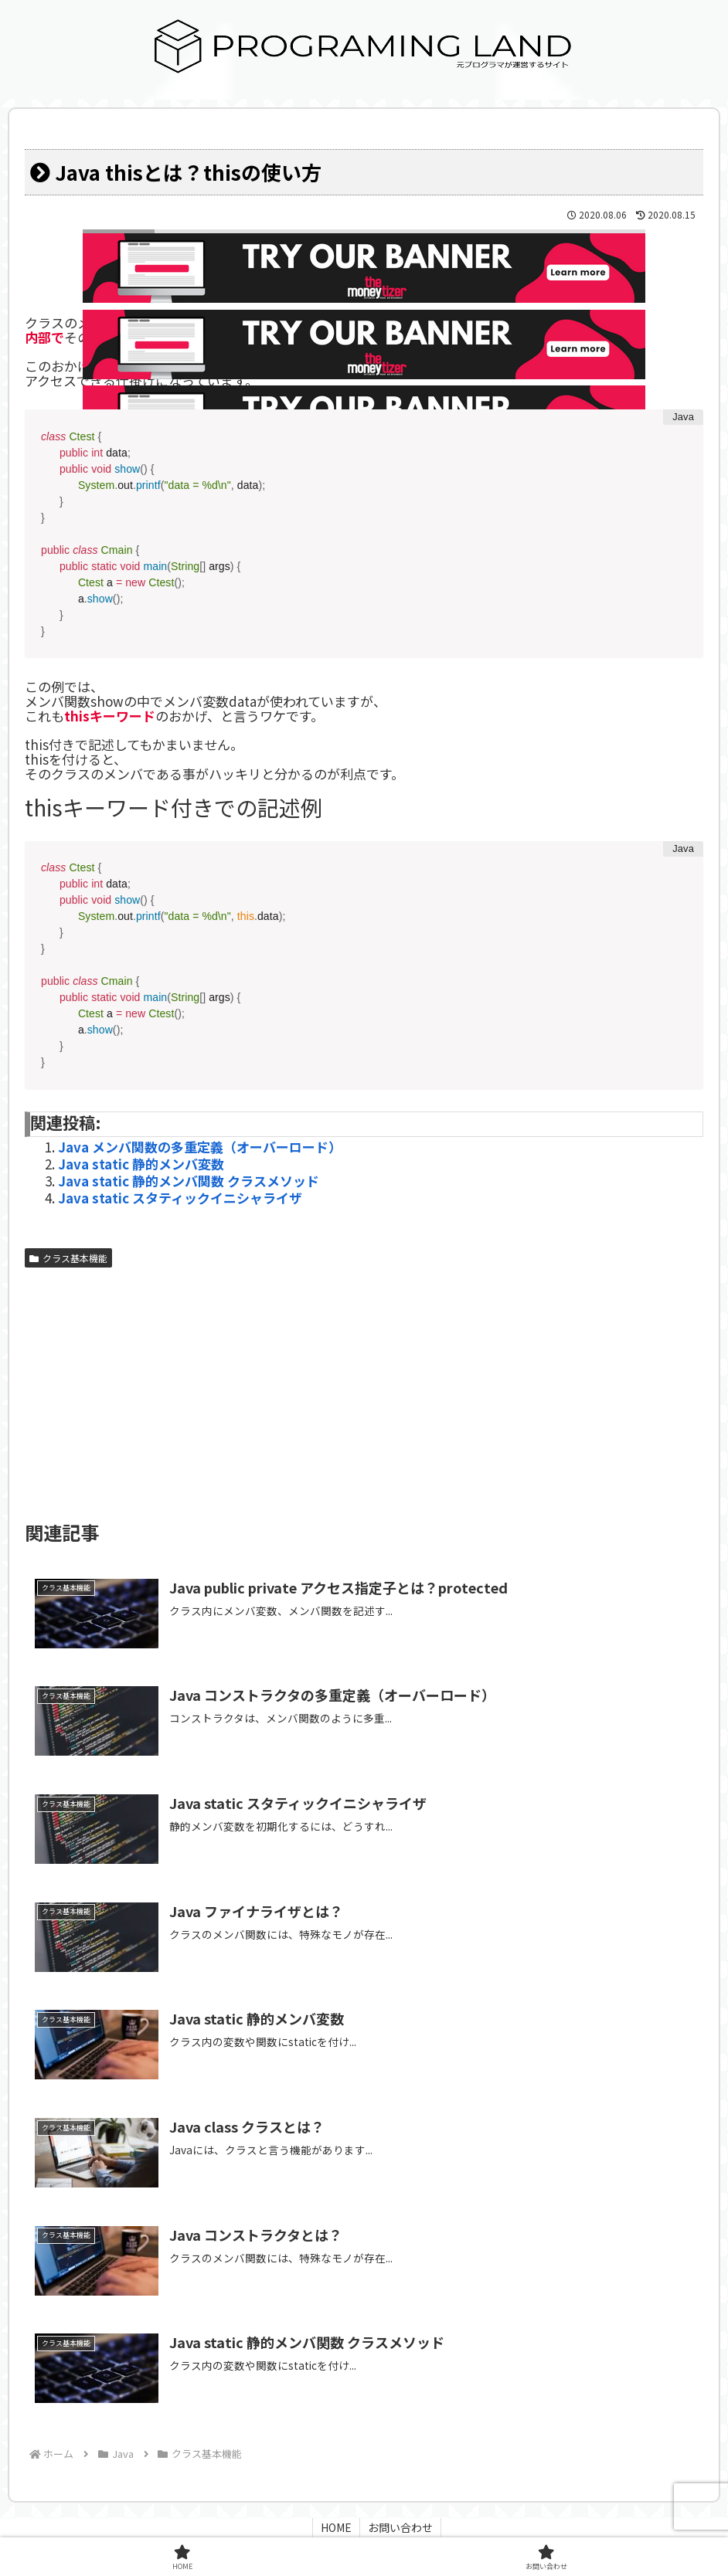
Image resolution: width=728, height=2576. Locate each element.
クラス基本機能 (68, 1257)
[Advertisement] (364, 1390)
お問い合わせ (400, 2527)
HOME (336, 2527)
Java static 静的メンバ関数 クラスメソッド (188, 1180)
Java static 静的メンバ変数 (141, 1163)
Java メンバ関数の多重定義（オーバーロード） (200, 1146)
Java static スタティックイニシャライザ (180, 1197)
